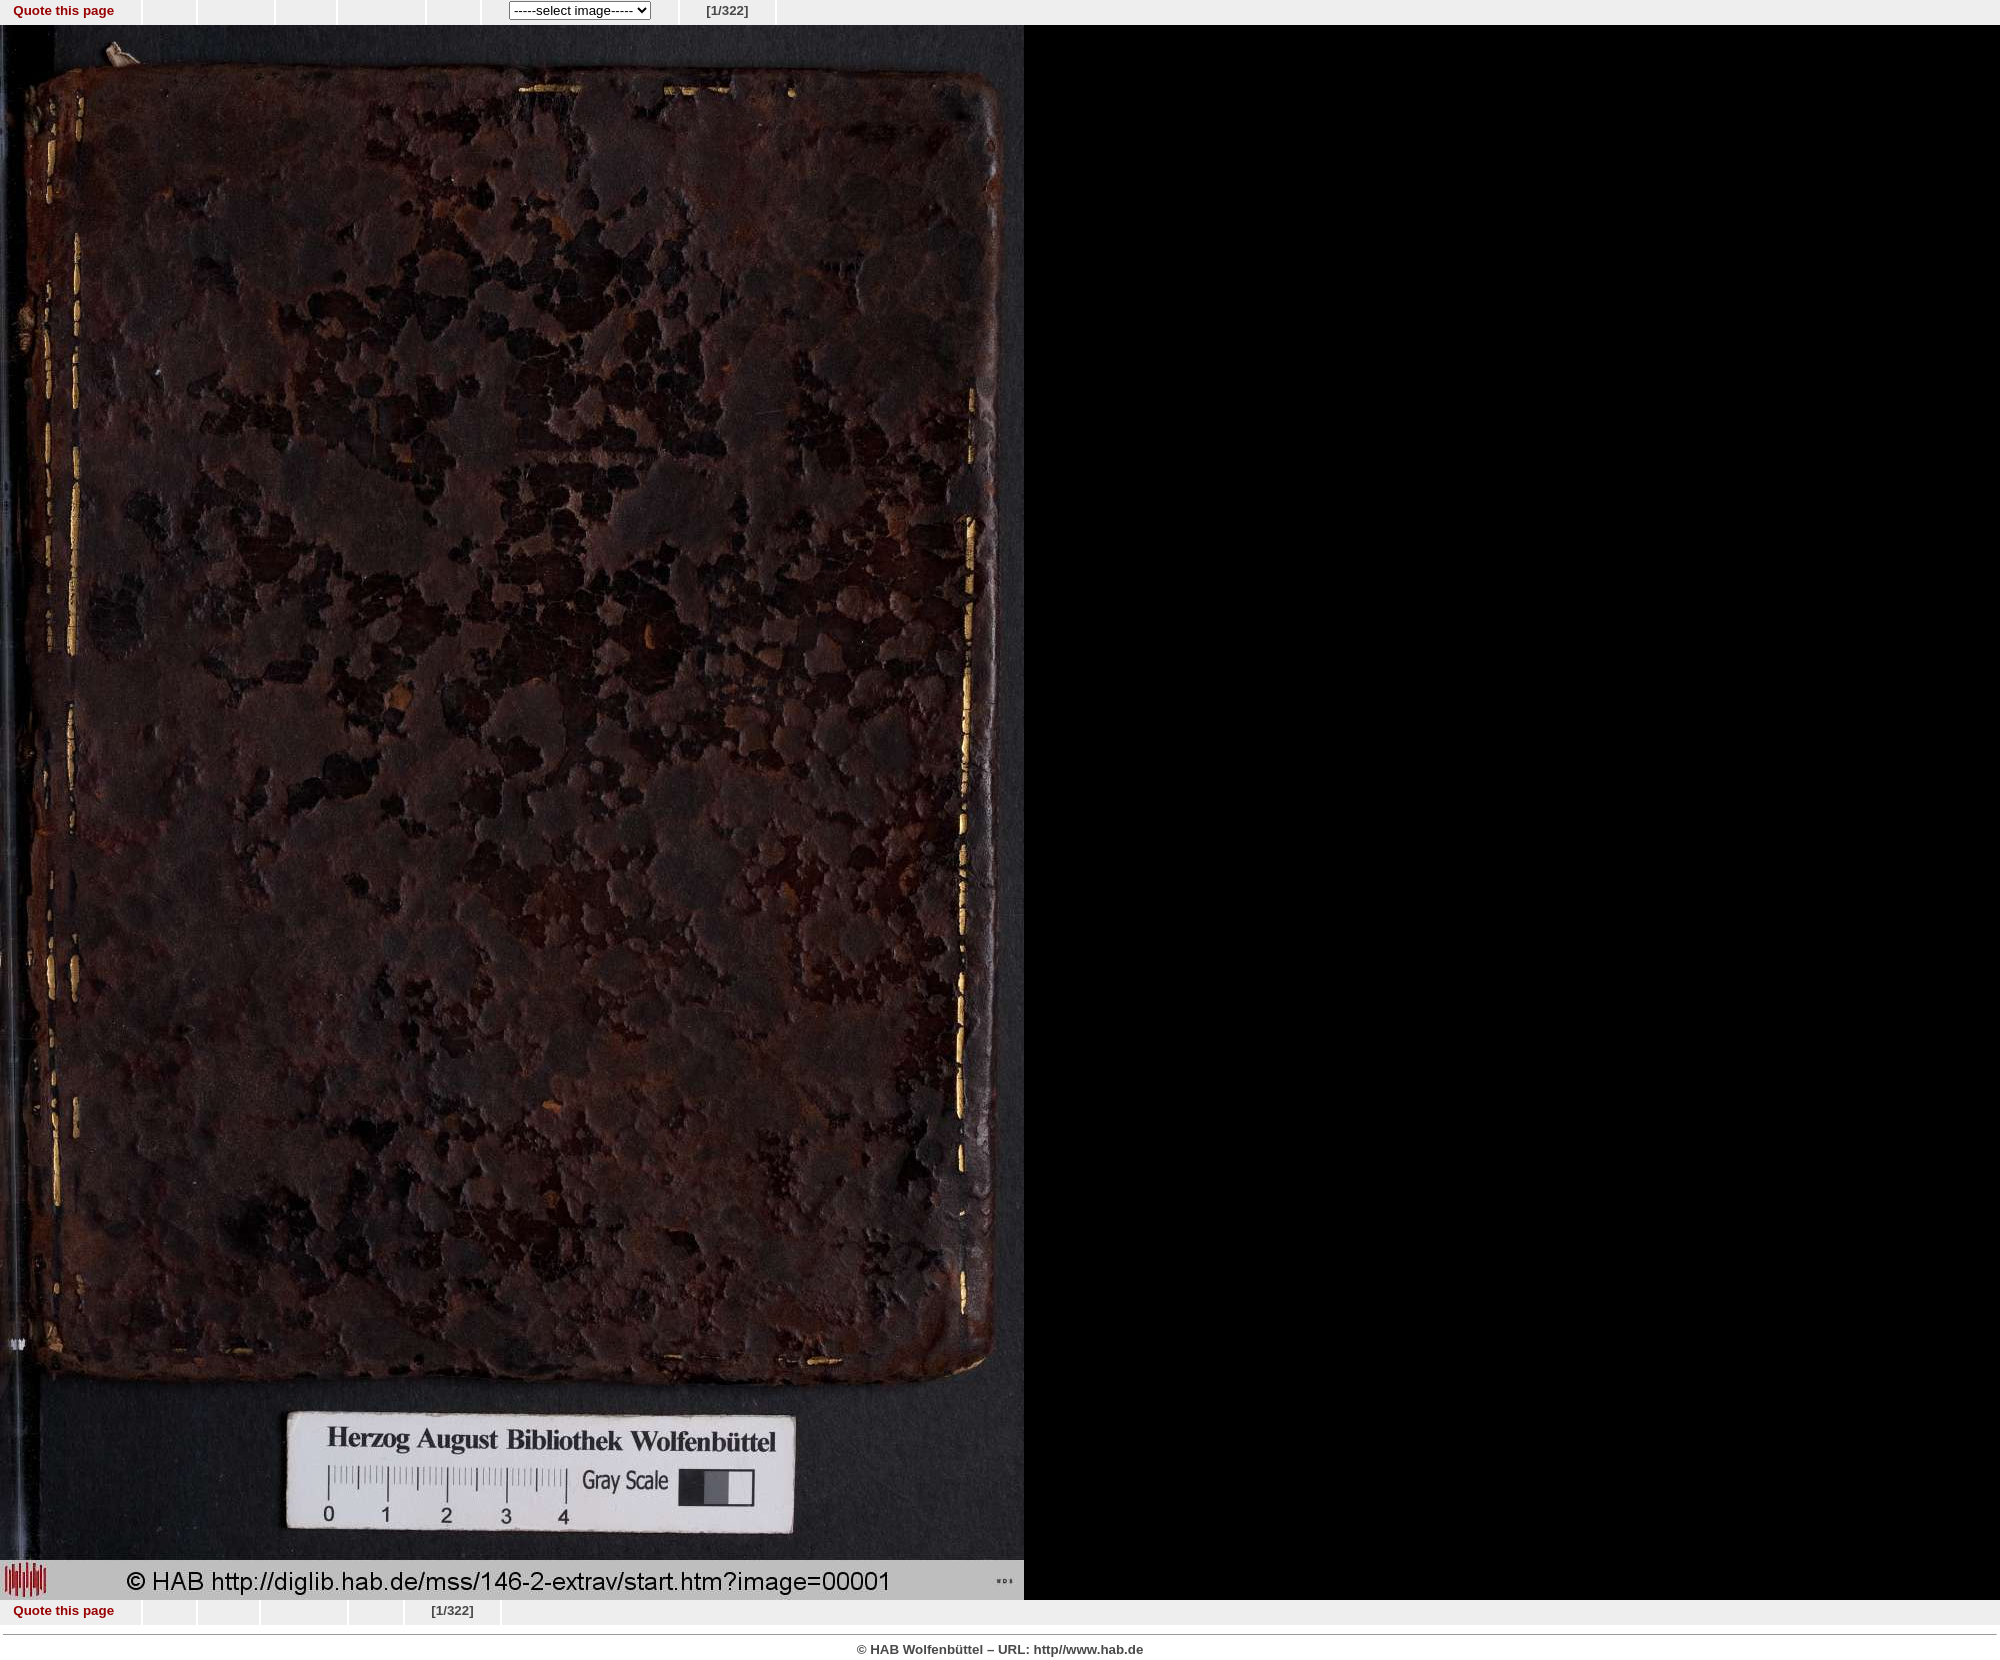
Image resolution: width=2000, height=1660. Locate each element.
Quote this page (63, 10)
